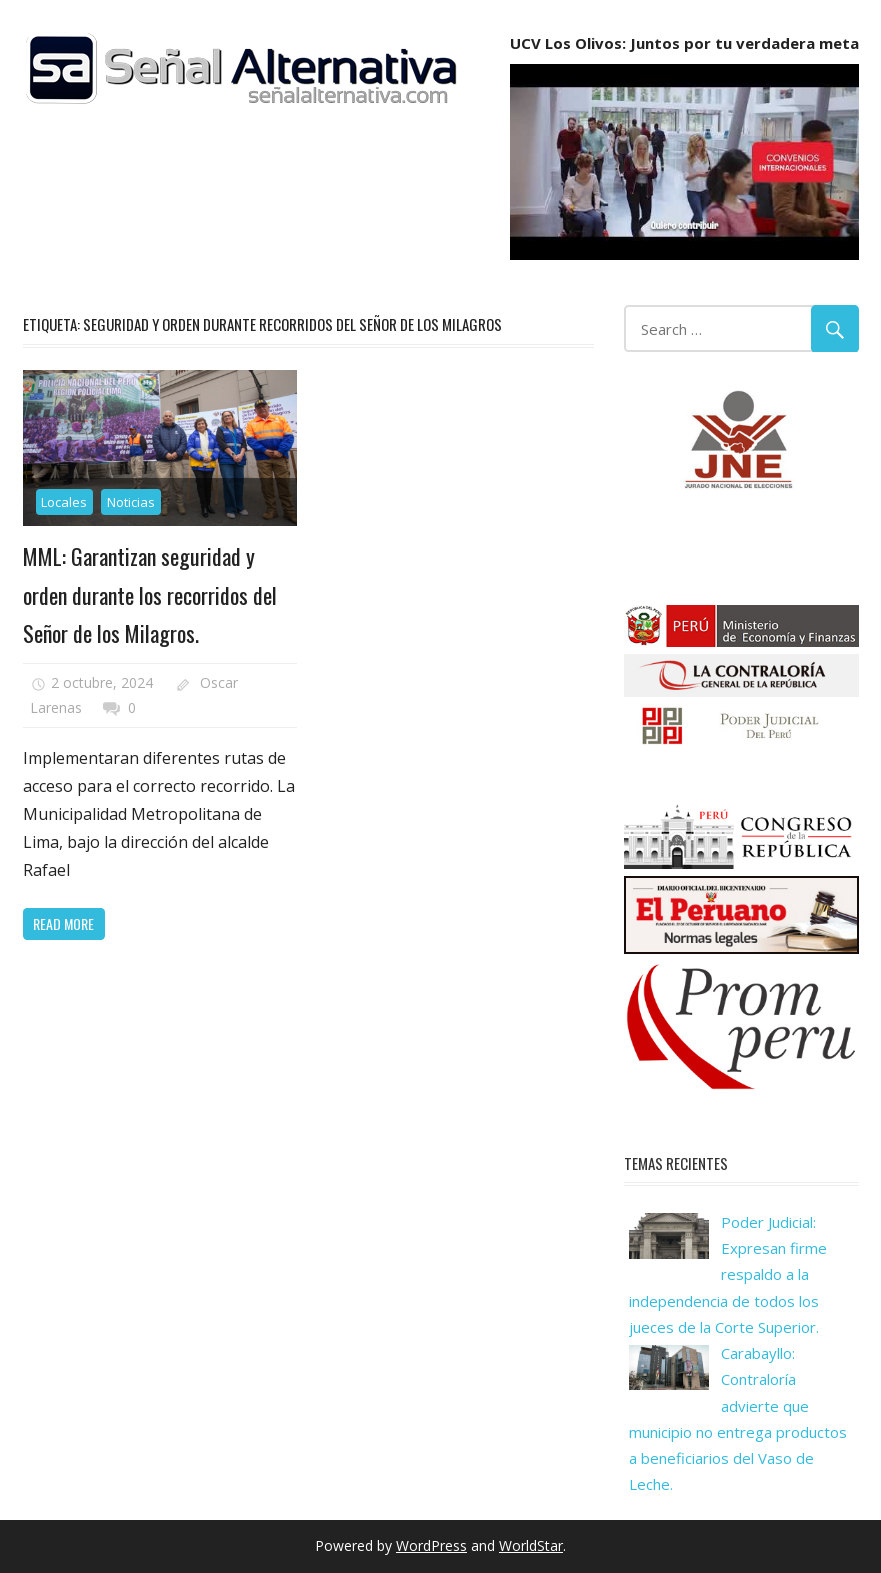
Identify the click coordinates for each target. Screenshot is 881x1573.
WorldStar (531, 1545)
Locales (64, 502)
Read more (63, 923)
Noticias (131, 502)
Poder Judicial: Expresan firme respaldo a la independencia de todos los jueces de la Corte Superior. (728, 1274)
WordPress (431, 1545)
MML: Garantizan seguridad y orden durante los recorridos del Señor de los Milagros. (150, 594)
